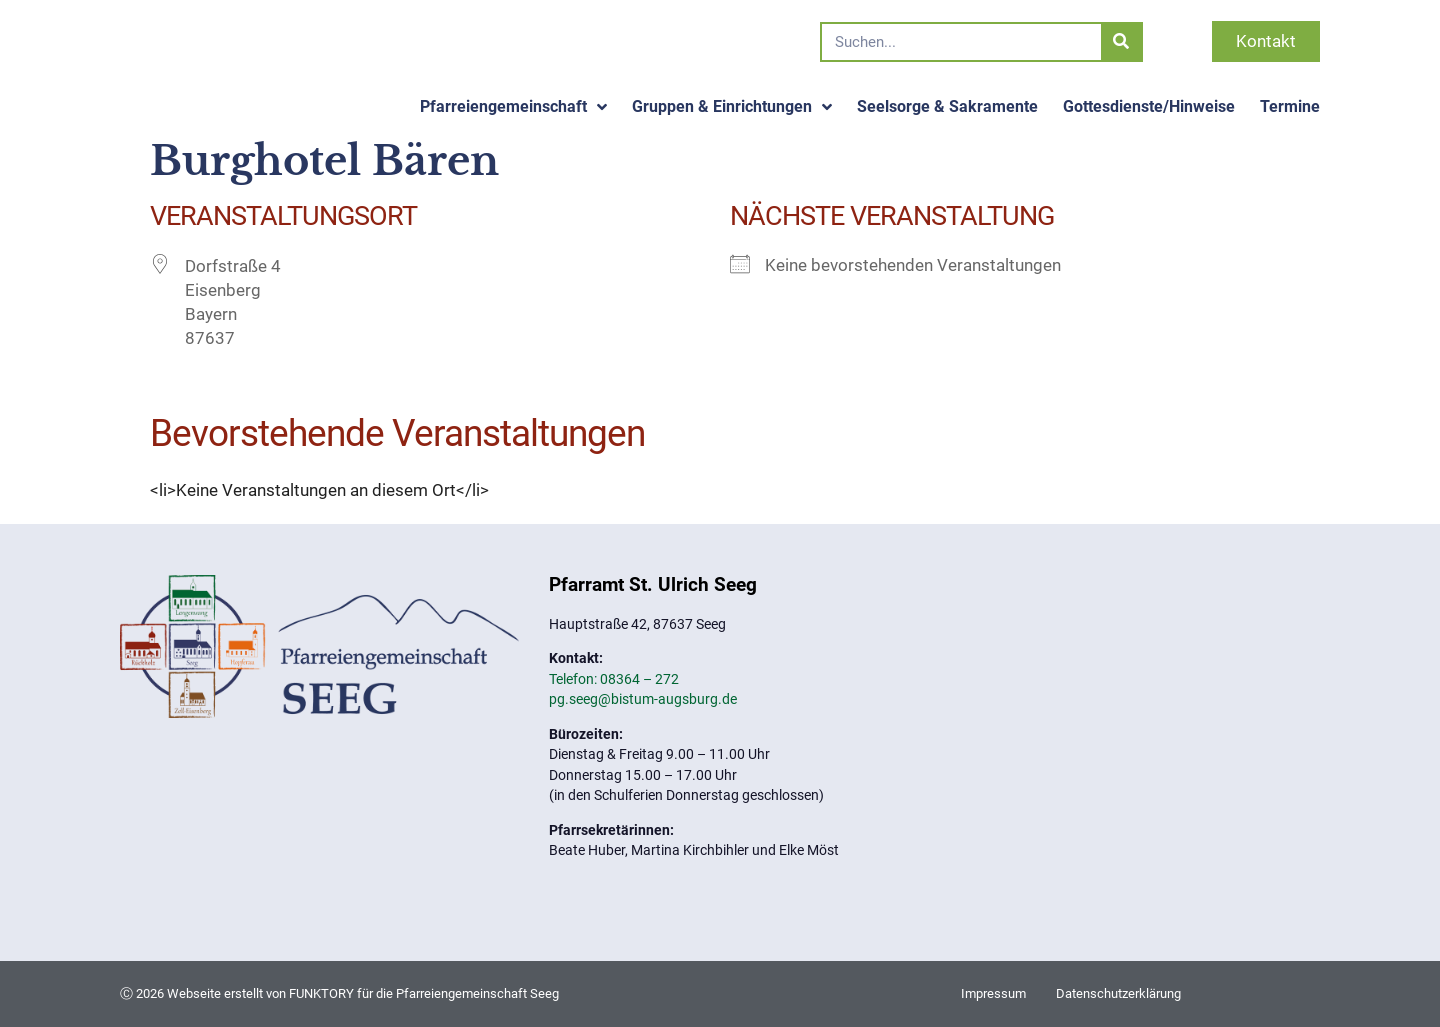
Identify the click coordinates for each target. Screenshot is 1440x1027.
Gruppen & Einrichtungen (732, 107)
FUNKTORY (321, 993)
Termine (1290, 106)
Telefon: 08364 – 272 (614, 679)
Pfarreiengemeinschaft (513, 107)
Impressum (993, 993)
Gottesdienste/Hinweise (1149, 106)
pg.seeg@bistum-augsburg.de (643, 699)
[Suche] (1121, 42)
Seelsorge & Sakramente (947, 106)
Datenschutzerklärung (1118, 993)
